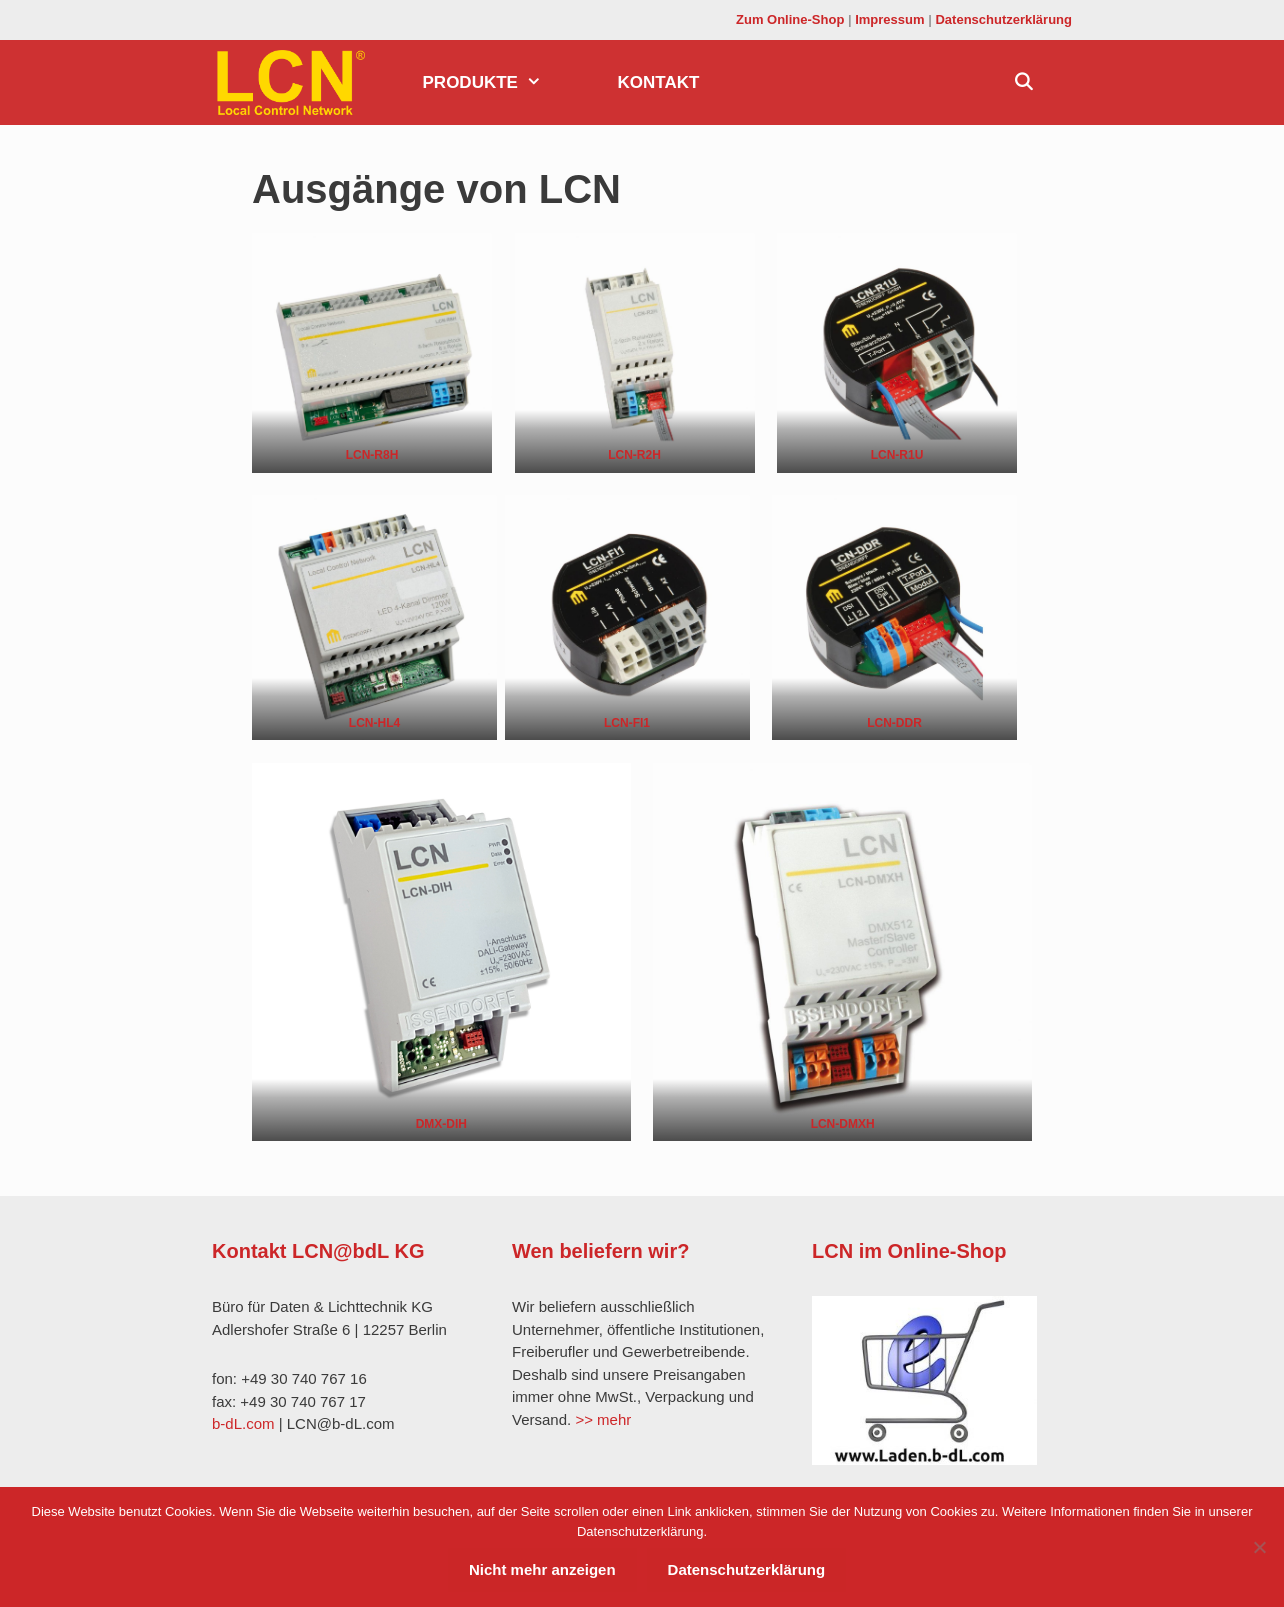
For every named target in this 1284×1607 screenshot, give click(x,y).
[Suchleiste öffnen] (1023, 82)
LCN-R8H (372, 455)
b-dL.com (243, 1423)
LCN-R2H (634, 455)
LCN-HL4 (374, 723)
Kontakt (659, 82)
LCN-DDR (894, 723)
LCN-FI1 (627, 723)
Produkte (501, 82)
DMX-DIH (441, 1124)
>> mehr (603, 1419)
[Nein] (1259, 1547)
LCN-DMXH (843, 1124)
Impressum (889, 19)
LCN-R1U (897, 455)
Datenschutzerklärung (1003, 19)
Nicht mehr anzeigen (542, 1569)
